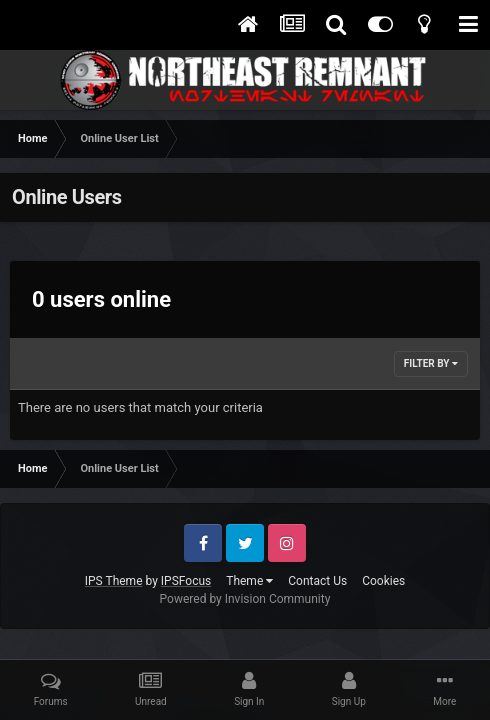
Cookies (383, 581)
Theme (249, 581)
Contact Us (317, 581)
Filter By (431, 363)
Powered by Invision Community (245, 599)
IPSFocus (186, 581)
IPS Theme (114, 581)
